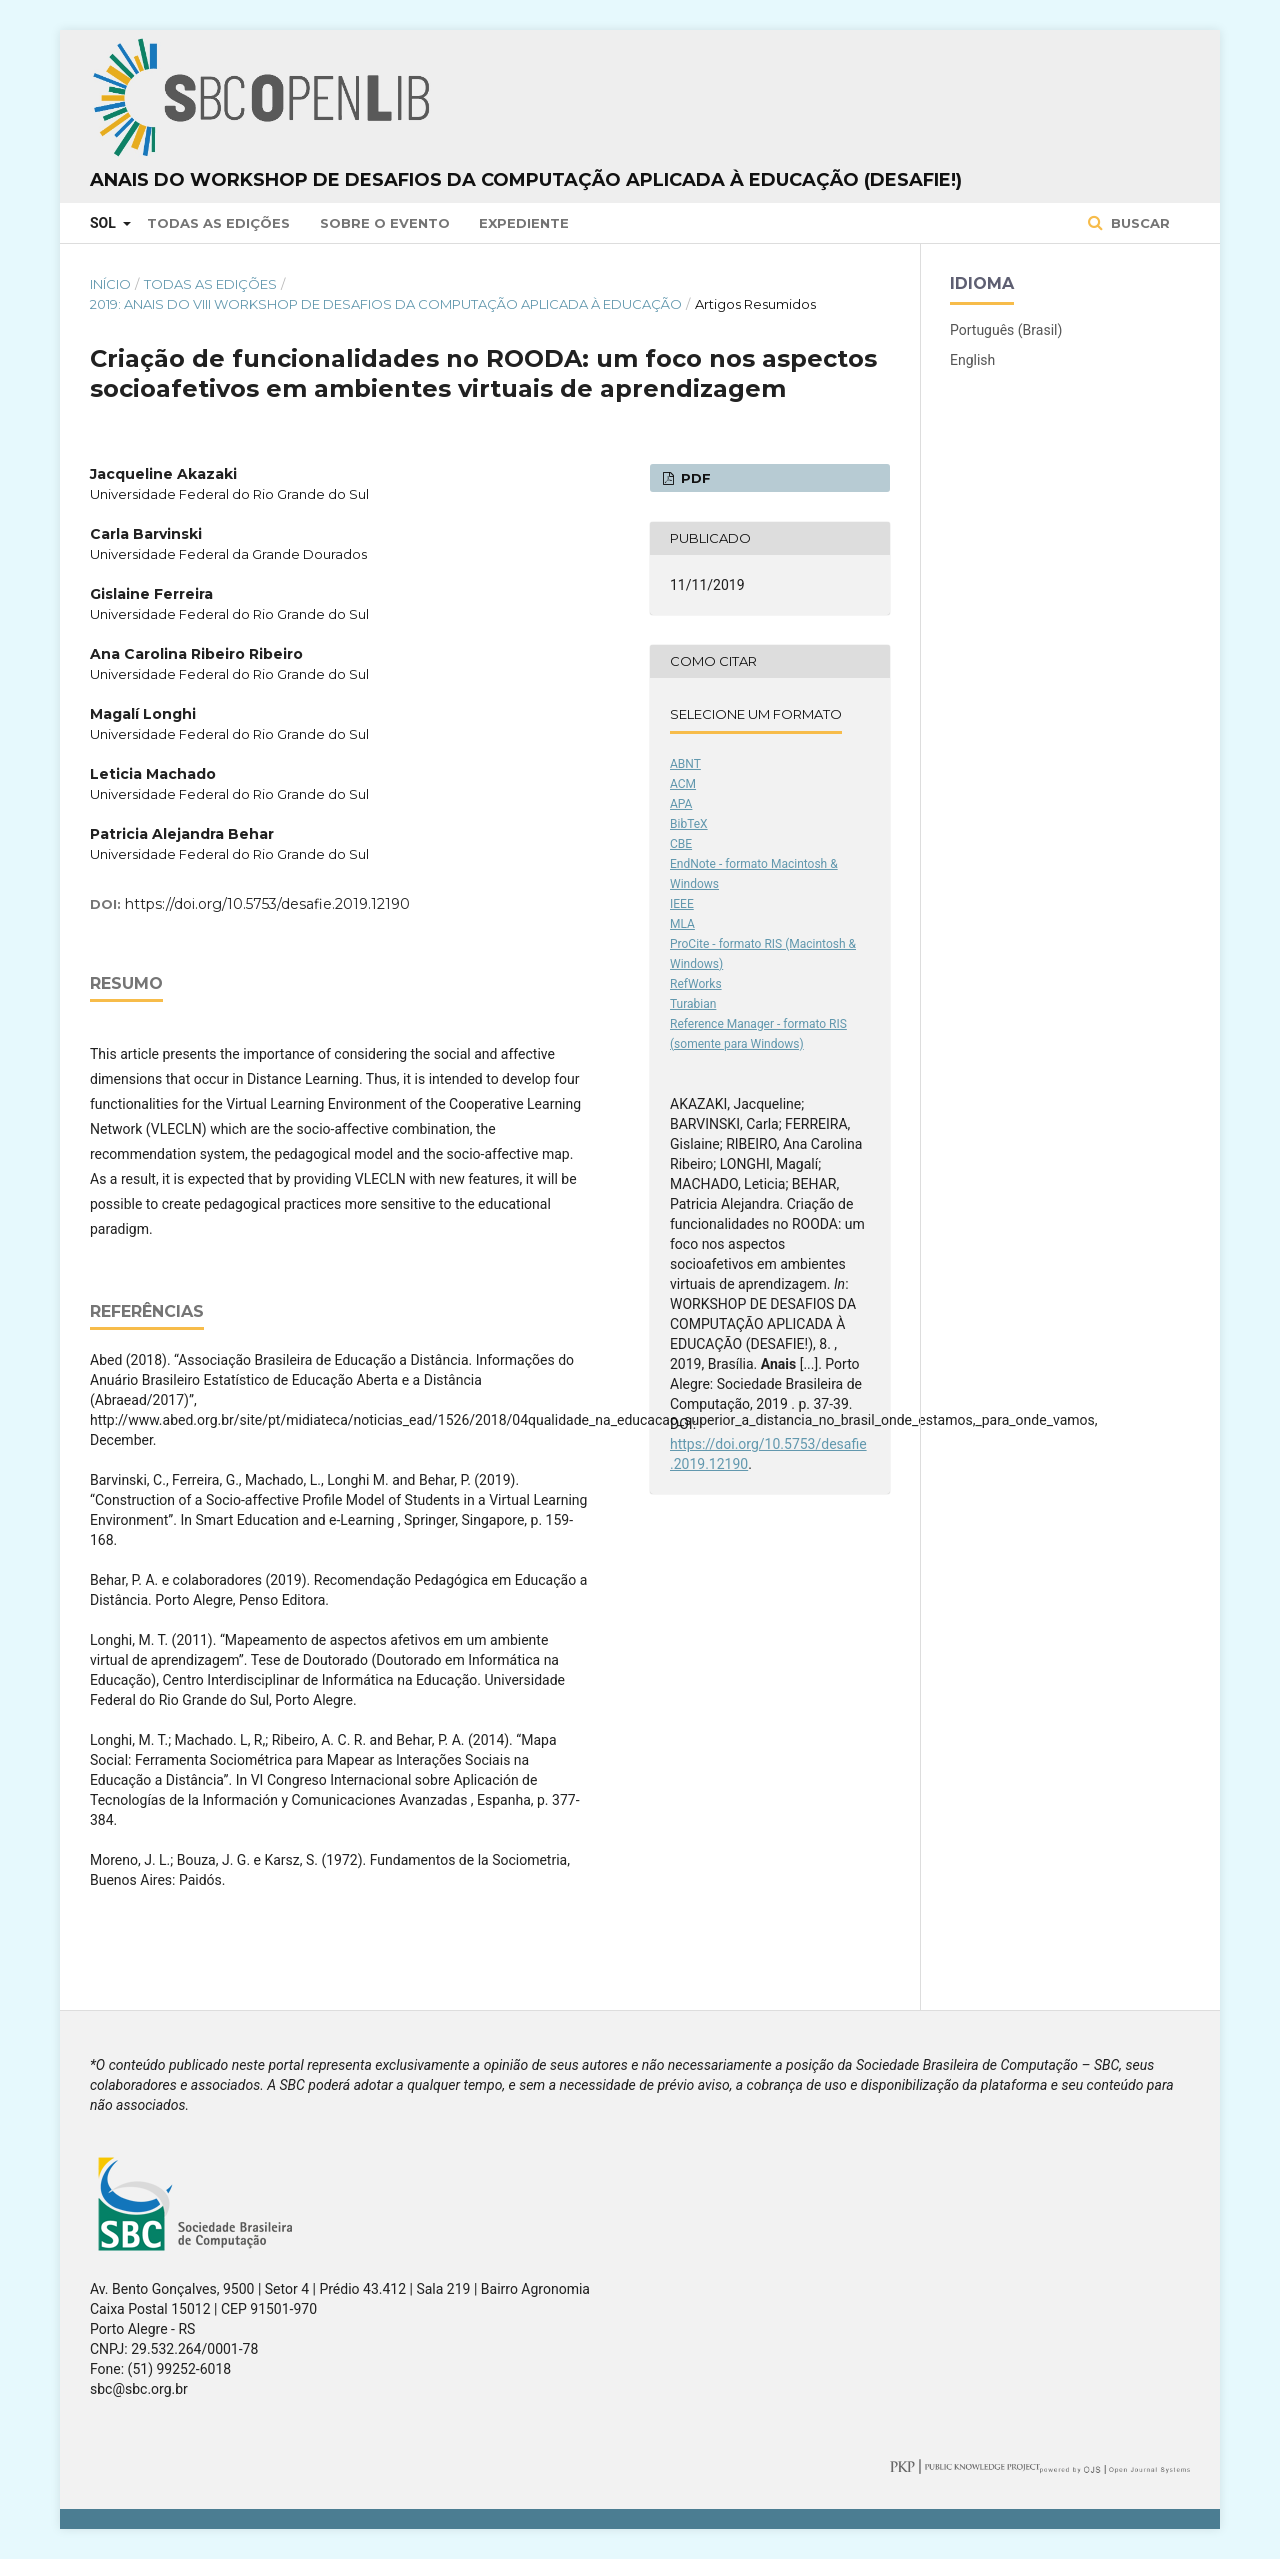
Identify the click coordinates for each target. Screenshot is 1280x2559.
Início (110, 284)
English (972, 360)
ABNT (685, 764)
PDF (694, 478)
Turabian (693, 1004)
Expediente (524, 223)
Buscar (1138, 223)
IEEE (682, 904)
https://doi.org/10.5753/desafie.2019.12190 (267, 904)
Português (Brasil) (1006, 330)
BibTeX (689, 824)
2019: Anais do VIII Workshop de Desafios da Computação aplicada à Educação (386, 304)
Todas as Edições (218, 223)
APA (681, 804)
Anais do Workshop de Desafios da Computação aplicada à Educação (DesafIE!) (526, 180)
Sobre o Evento (385, 223)
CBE (681, 844)
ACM (683, 784)
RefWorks (696, 984)
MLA (682, 924)
